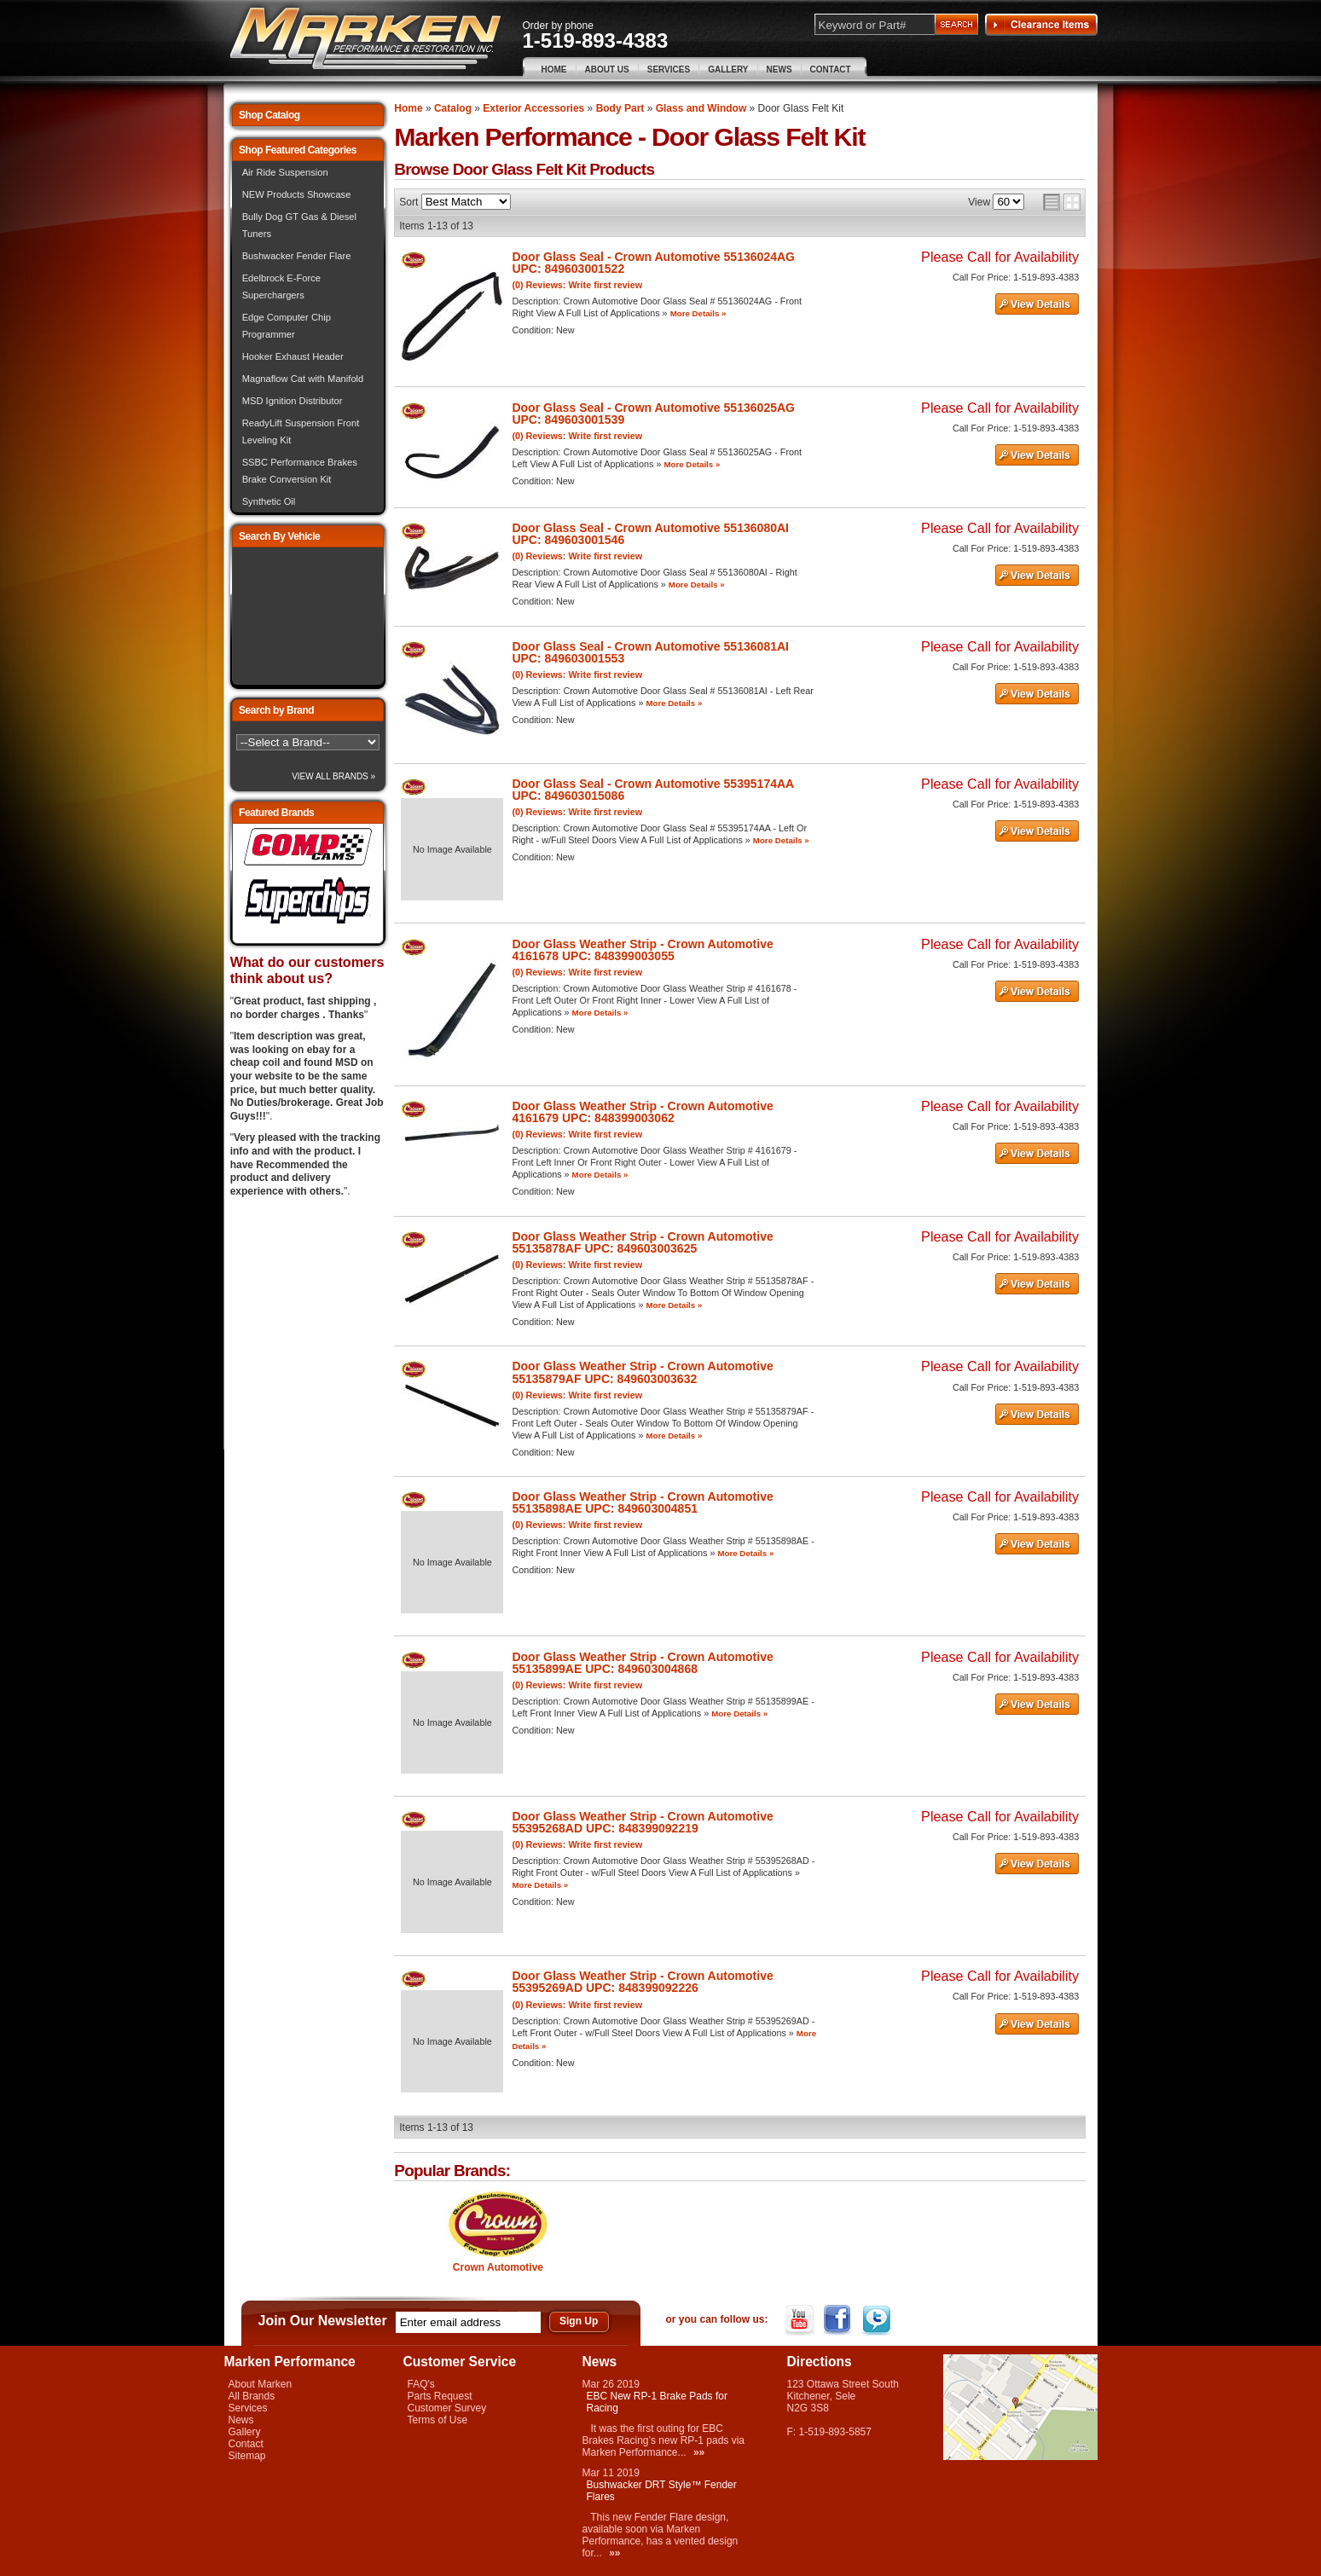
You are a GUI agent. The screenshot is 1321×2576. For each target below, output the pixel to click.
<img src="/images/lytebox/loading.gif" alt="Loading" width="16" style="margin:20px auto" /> (308, 616)
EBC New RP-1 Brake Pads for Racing (657, 2402)
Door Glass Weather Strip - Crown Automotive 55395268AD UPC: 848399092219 (642, 1822)
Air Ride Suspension (285, 172)
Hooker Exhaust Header (293, 356)
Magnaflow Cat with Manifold (303, 378)
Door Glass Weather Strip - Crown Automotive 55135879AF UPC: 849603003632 (642, 1372)
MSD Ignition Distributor (292, 401)
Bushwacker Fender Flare (296, 256)
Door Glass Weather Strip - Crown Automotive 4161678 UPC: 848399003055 (642, 950)
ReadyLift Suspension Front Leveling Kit (301, 431)
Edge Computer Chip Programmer (286, 325)
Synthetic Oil (269, 501)
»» (698, 2452)
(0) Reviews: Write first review (577, 285)
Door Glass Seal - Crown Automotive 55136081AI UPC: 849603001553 (650, 652)
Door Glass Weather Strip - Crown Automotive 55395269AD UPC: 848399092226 (642, 1981)
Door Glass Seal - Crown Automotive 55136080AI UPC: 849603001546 (650, 534)
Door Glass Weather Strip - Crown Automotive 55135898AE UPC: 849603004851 (642, 1502)
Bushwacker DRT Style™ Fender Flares (662, 2491)
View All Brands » (333, 776)
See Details (1037, 304)
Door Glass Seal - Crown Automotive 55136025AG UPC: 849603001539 (653, 413)
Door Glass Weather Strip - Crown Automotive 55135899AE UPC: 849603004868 (642, 1663)
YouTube (801, 2320)
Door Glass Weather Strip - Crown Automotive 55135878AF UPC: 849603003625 (642, 1242)
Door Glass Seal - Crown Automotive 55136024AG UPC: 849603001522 (653, 262)
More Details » (698, 313)
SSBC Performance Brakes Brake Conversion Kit (299, 470)
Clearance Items (1041, 25)
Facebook (839, 2320)
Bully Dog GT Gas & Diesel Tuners (299, 225)
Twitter (878, 2320)
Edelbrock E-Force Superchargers (281, 286)
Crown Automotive (498, 2267)
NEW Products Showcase (296, 194)
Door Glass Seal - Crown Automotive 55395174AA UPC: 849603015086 (652, 789)
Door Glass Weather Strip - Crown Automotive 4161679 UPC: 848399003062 (642, 1112)
